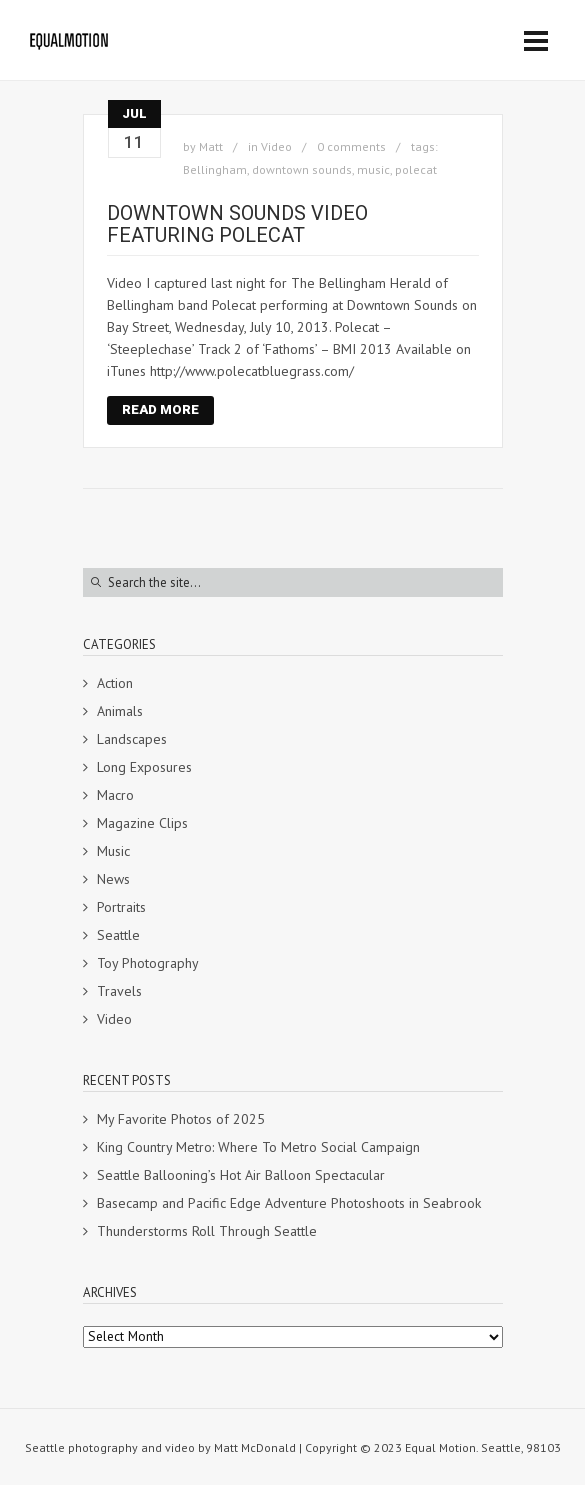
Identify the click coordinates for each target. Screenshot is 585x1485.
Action (115, 683)
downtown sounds (302, 169)
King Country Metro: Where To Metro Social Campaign (258, 1147)
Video (276, 146)
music (373, 169)
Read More (160, 409)
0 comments (351, 146)
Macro (115, 795)
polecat (416, 169)
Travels (119, 991)
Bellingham (215, 169)
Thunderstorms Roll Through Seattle (207, 1231)
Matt (211, 146)
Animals (120, 711)
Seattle (118, 935)
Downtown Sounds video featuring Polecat (237, 224)
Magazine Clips (142, 823)
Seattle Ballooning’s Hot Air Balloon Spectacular (241, 1175)
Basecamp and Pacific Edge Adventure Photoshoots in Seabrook (289, 1203)
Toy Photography (148, 963)
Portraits (121, 907)
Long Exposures (144, 767)
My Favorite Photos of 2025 (181, 1119)
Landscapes (132, 739)
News (113, 879)
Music (113, 851)
